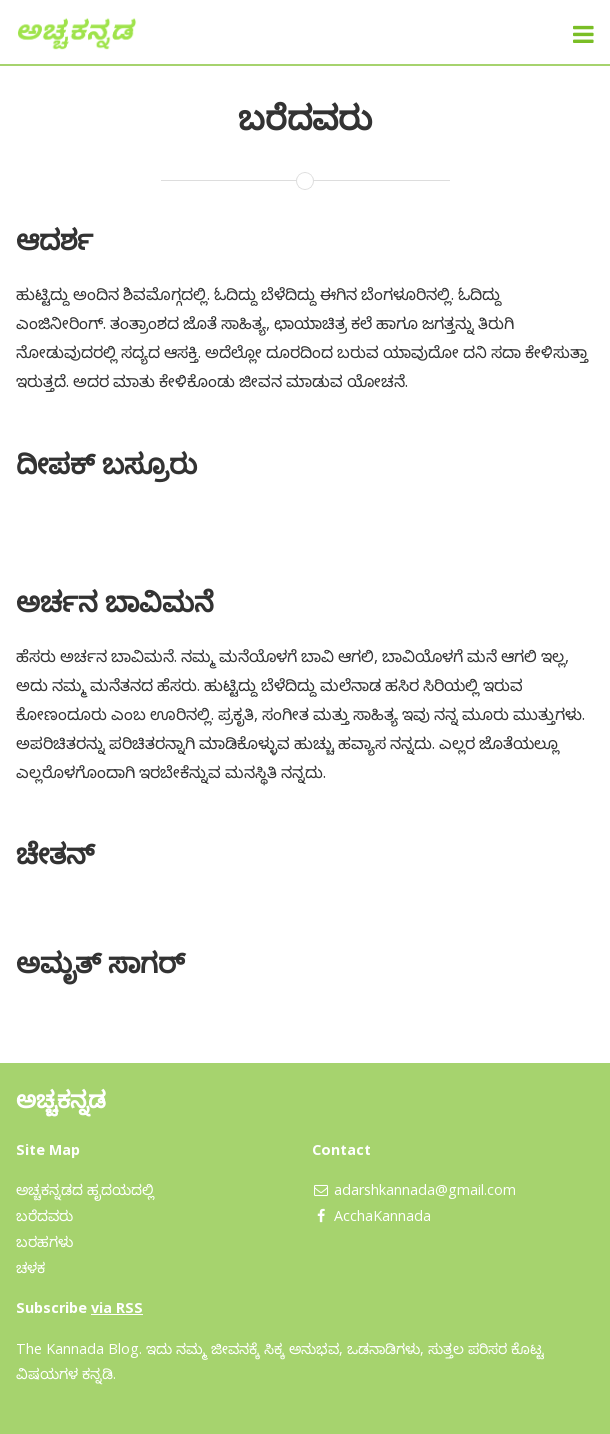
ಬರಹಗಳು (44, 1241)
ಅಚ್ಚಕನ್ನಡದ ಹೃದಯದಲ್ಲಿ (85, 1189)
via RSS (117, 1307)
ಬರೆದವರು (44, 1215)
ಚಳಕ (30, 1267)
